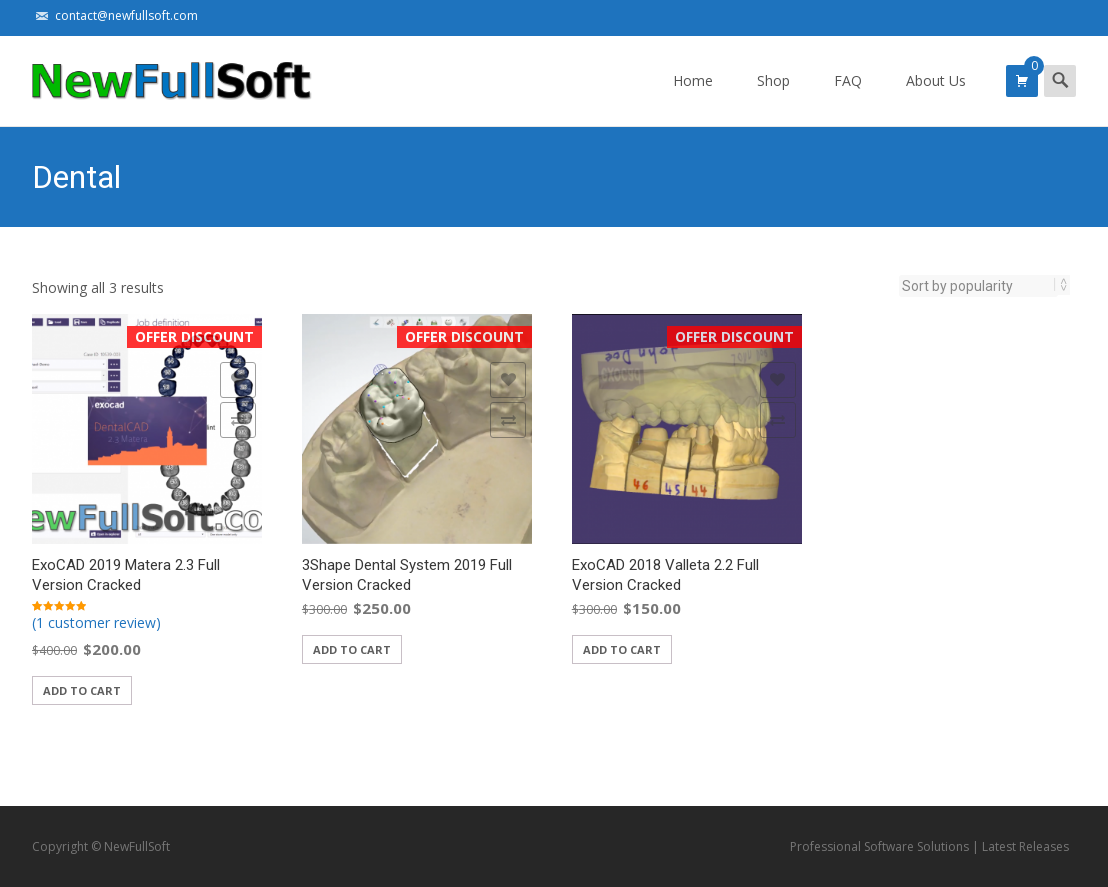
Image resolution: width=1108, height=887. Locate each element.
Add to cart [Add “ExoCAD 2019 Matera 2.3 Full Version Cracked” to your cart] (82, 690)
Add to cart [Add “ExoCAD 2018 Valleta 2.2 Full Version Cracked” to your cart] (622, 649)
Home (693, 98)
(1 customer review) (96, 622)
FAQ (848, 98)
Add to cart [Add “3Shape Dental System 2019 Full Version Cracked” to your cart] (352, 649)
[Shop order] (978, 286)
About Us (936, 98)
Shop (773, 98)
